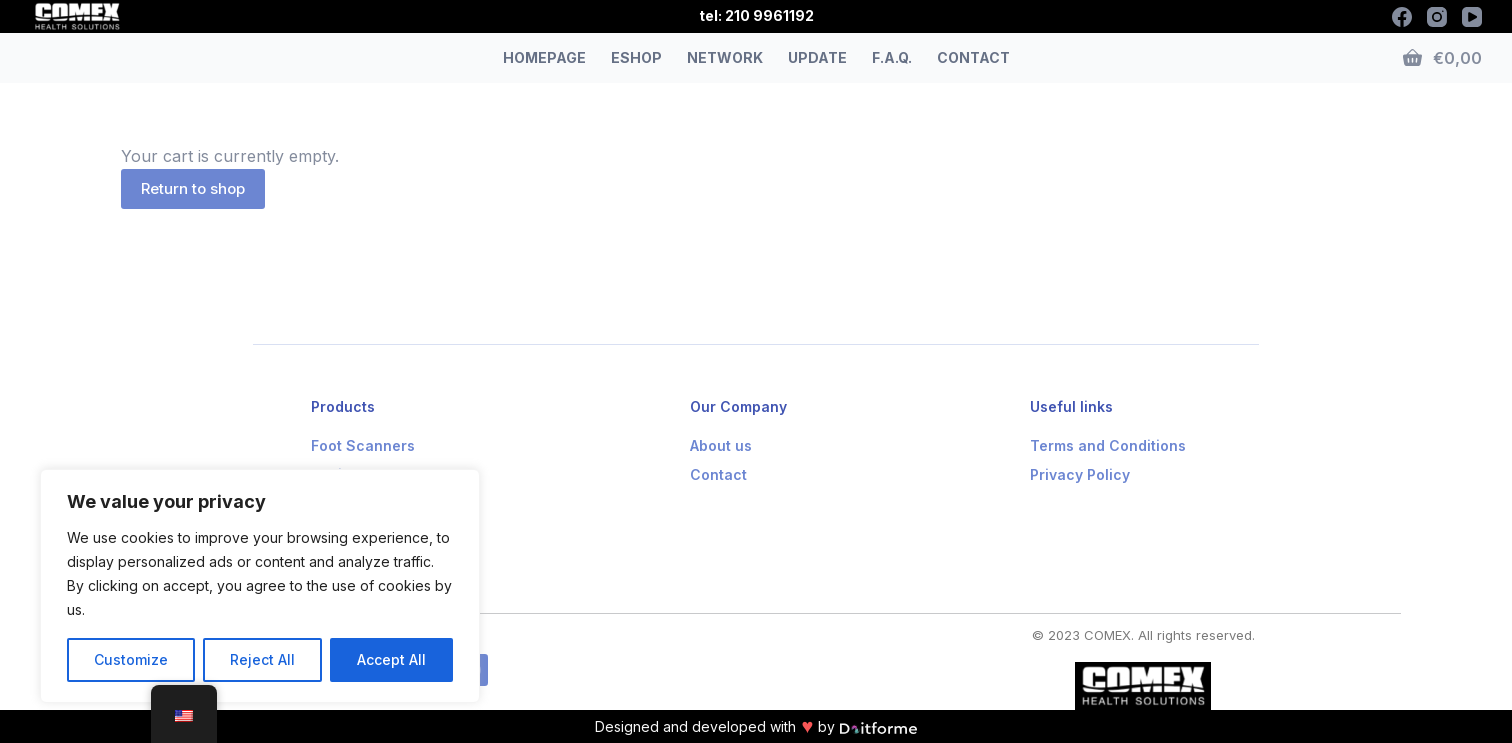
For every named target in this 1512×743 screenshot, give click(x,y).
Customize (131, 659)
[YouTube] (1472, 17)
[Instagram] (1437, 17)
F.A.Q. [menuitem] (892, 57)
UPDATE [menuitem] (817, 57)
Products (343, 406)
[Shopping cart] (1442, 58)
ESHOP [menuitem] (636, 57)
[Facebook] (1402, 17)
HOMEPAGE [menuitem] (544, 57)
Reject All (262, 659)
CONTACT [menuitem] (973, 57)
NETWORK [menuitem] (725, 57)
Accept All (391, 659)
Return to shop (193, 188)
